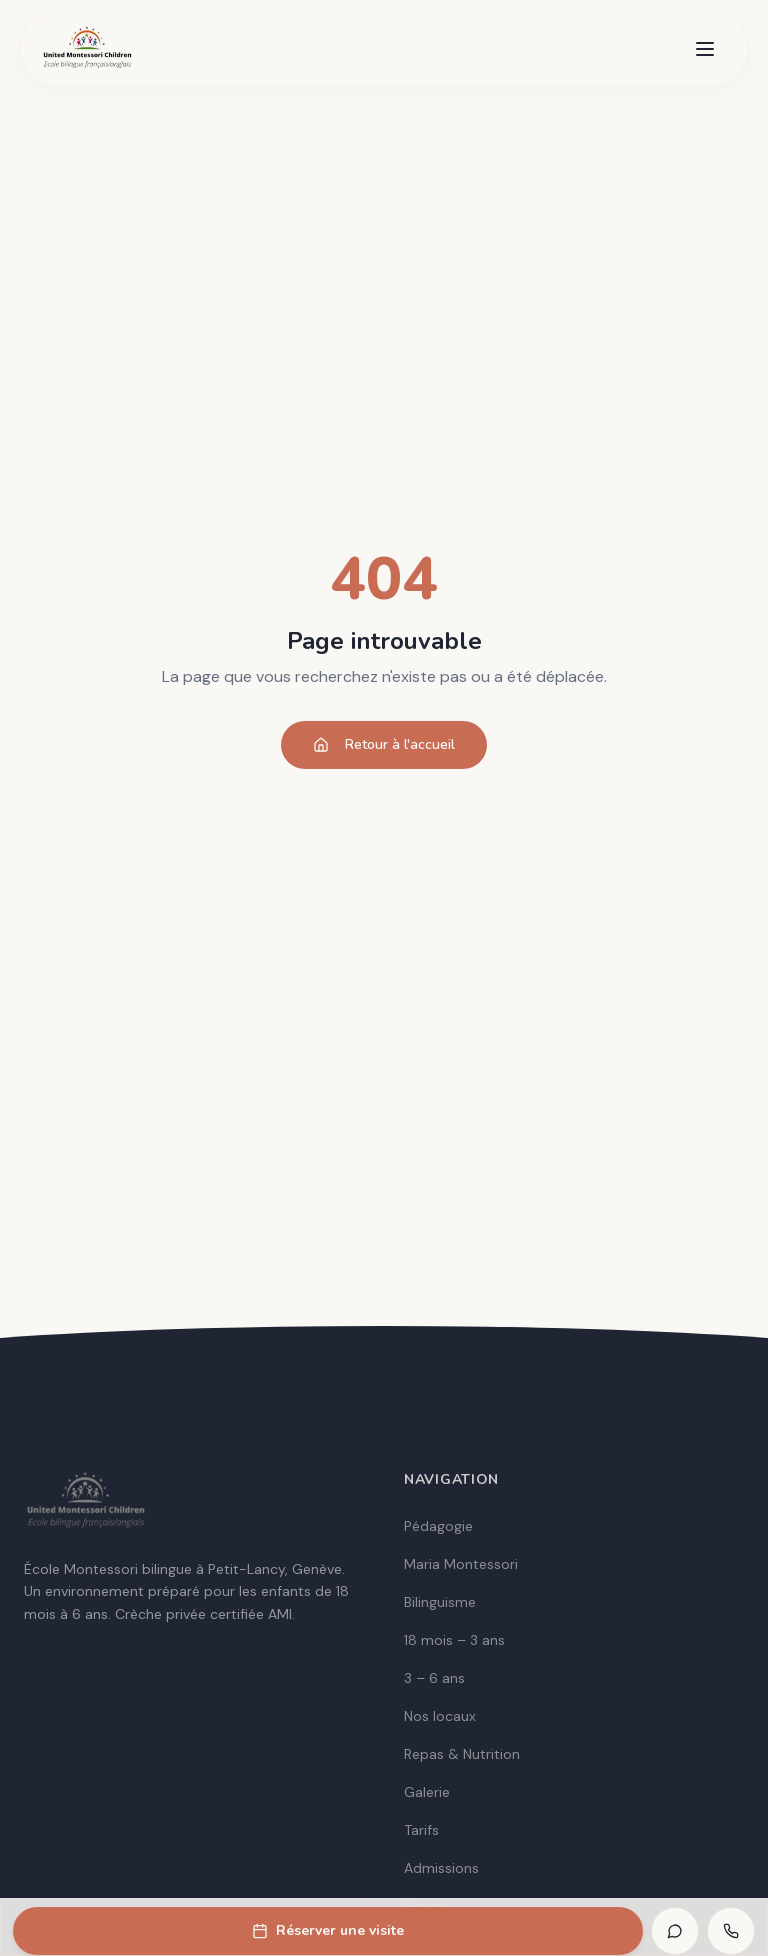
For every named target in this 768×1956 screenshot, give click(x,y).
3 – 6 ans (434, 1678)
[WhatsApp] (675, 1931)
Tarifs (421, 1830)
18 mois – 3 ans (454, 1640)
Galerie (427, 1792)
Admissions (441, 1868)
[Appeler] (731, 1931)
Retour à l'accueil (384, 744)
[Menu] (705, 49)
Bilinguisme (440, 1602)
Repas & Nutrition (462, 1754)
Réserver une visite (328, 1930)
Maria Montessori (461, 1564)
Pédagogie (438, 1526)
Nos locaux (440, 1716)
